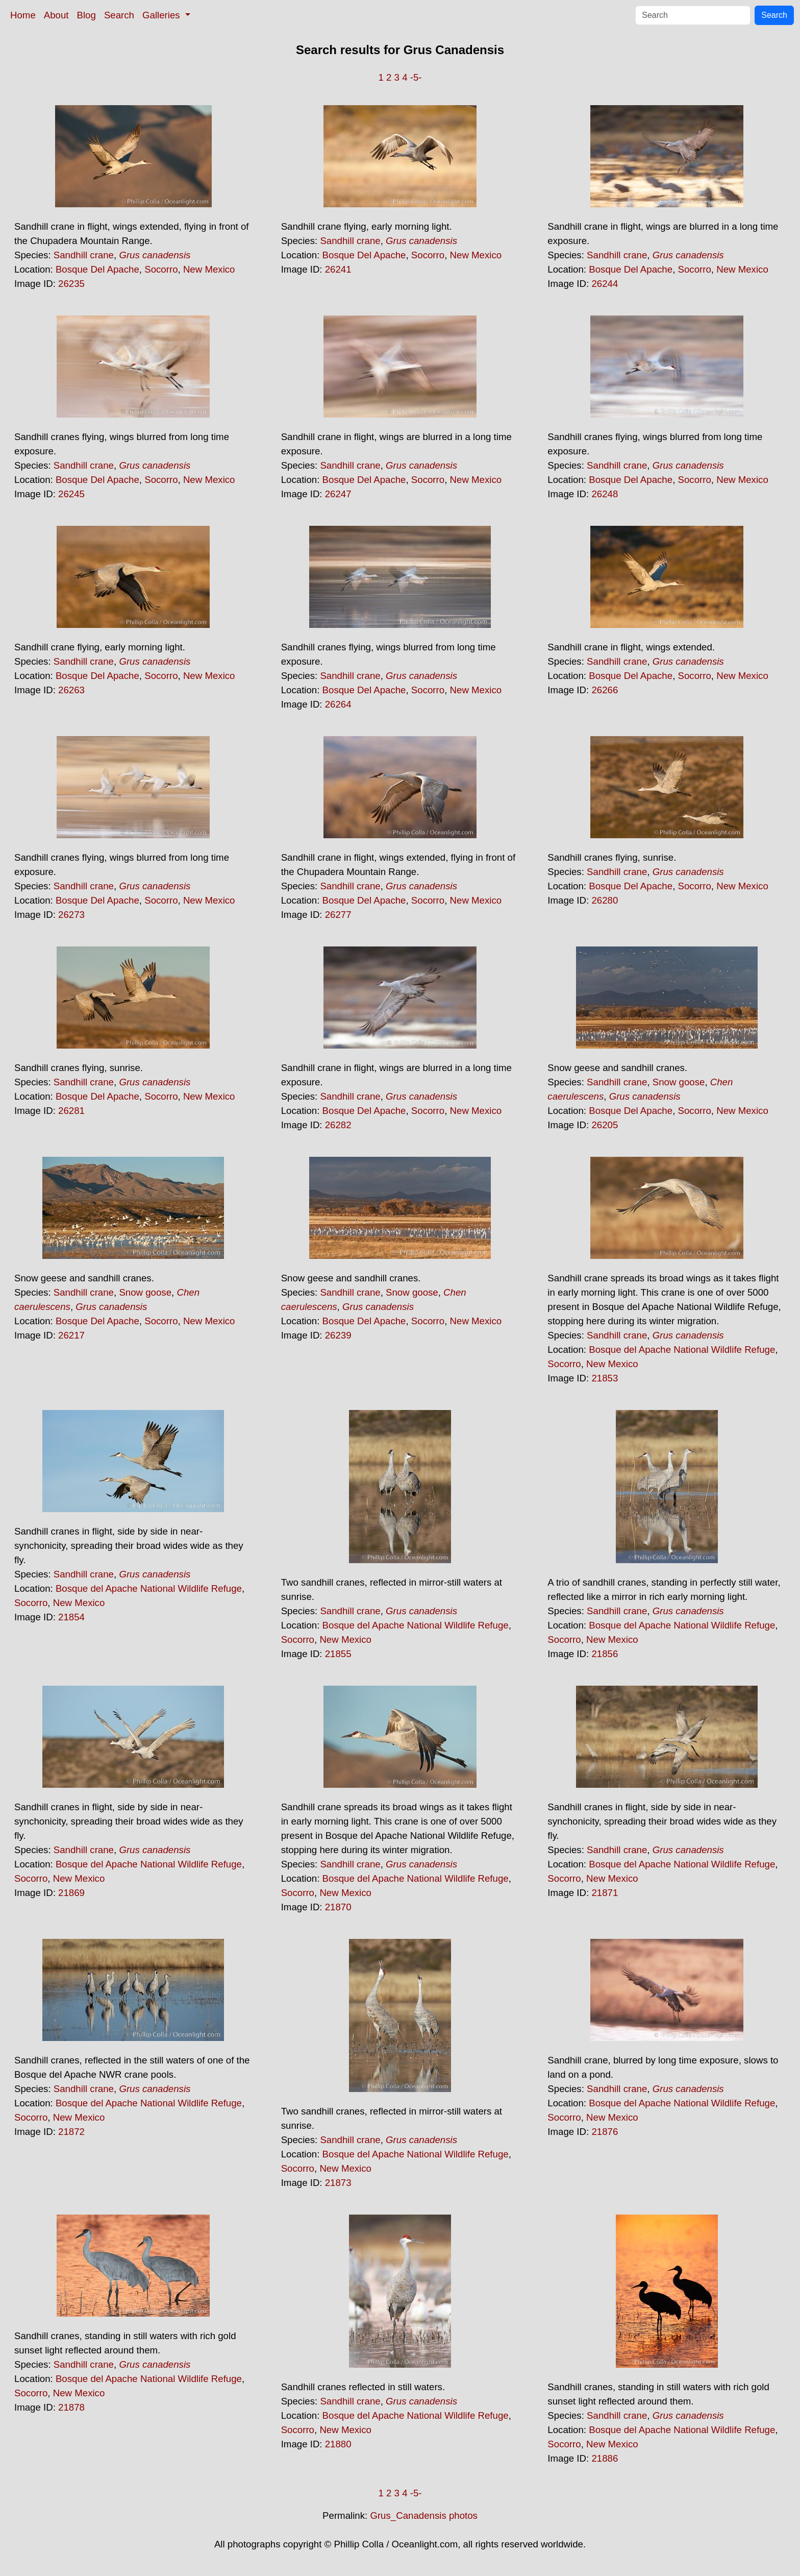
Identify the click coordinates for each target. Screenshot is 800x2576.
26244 (604, 283)
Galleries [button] (162, 15)
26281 (71, 1110)
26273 (71, 914)
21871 (604, 1892)
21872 (71, 2131)
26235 (71, 283)
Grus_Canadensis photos (424, 2515)
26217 (71, 1335)
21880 (338, 2444)
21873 (338, 2182)
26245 (71, 494)
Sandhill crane (84, 255)
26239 (338, 1335)
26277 (338, 914)
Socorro (161, 269)
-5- (416, 77)
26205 (604, 1125)
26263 (71, 690)
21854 (71, 1617)
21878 (71, 2407)
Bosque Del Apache (97, 269)
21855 (338, 1653)
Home (23, 15)
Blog (86, 15)
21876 (604, 2131)
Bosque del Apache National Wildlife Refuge (682, 1349)
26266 (604, 690)
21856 (604, 1653)
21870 (338, 1907)
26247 (338, 494)
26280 (604, 900)
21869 (71, 1892)
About (56, 15)
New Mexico (209, 269)
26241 (338, 269)
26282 (338, 1125)
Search (119, 15)
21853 (604, 1378)
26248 (604, 494)
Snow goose (679, 1082)
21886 (604, 2458)
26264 (338, 704)
